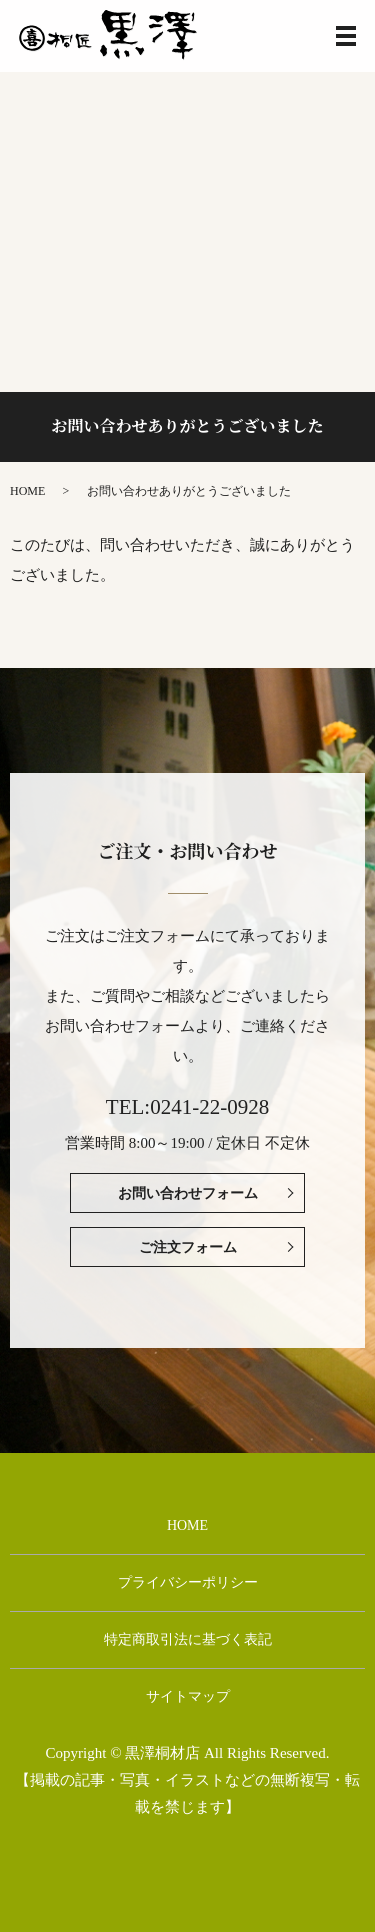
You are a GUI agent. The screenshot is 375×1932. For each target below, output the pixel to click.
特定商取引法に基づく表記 (188, 1639)
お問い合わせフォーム (188, 1193)
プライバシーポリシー (188, 1582)
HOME (27, 491)
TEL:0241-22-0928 (187, 1107)
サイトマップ (188, 1696)
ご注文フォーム (188, 1247)
